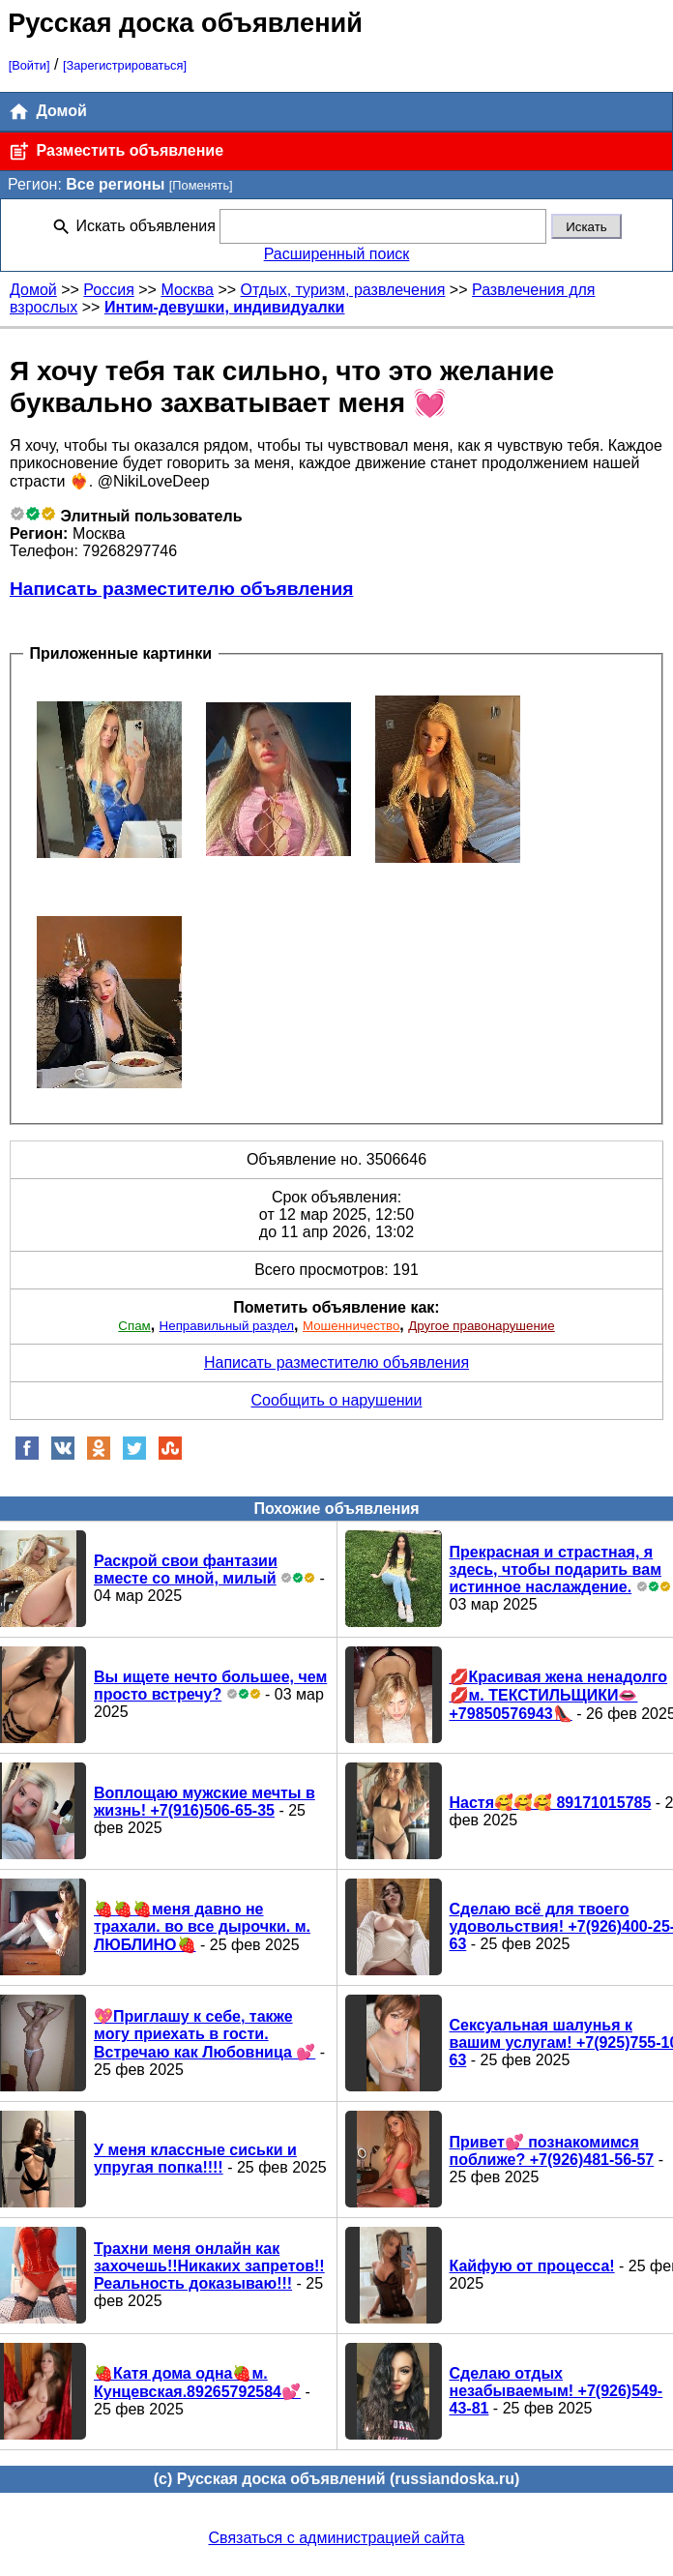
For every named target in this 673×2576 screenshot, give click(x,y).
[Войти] (29, 65)
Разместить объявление (115, 151)
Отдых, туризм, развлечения (343, 289)
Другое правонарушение (481, 1325)
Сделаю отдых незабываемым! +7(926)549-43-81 (556, 2390)
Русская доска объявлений (185, 23)
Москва (187, 289)
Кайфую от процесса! (532, 2266)
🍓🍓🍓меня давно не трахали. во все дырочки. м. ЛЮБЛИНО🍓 (202, 1927)
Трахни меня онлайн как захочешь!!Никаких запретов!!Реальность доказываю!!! (209, 2266)
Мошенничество (351, 1325)
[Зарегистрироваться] (125, 65)
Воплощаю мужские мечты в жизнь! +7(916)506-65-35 (204, 1802)
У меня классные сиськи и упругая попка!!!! (195, 2159)
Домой (47, 112)
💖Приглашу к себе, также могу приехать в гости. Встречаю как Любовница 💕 (204, 2034)
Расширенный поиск (337, 254)
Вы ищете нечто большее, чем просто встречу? (210, 1686)
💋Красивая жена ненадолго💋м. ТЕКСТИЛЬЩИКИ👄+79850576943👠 (559, 1695)
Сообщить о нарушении (337, 1400)
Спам (134, 1325)
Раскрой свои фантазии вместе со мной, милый (186, 1569)
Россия (108, 289)
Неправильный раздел (227, 1325)
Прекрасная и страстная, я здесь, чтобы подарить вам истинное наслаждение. (555, 1569)
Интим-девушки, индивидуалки (224, 307)
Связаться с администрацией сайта (337, 2538)
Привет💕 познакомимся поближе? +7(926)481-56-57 (552, 2151)
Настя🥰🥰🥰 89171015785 (551, 1802)
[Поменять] (201, 185)
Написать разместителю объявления (181, 588)
